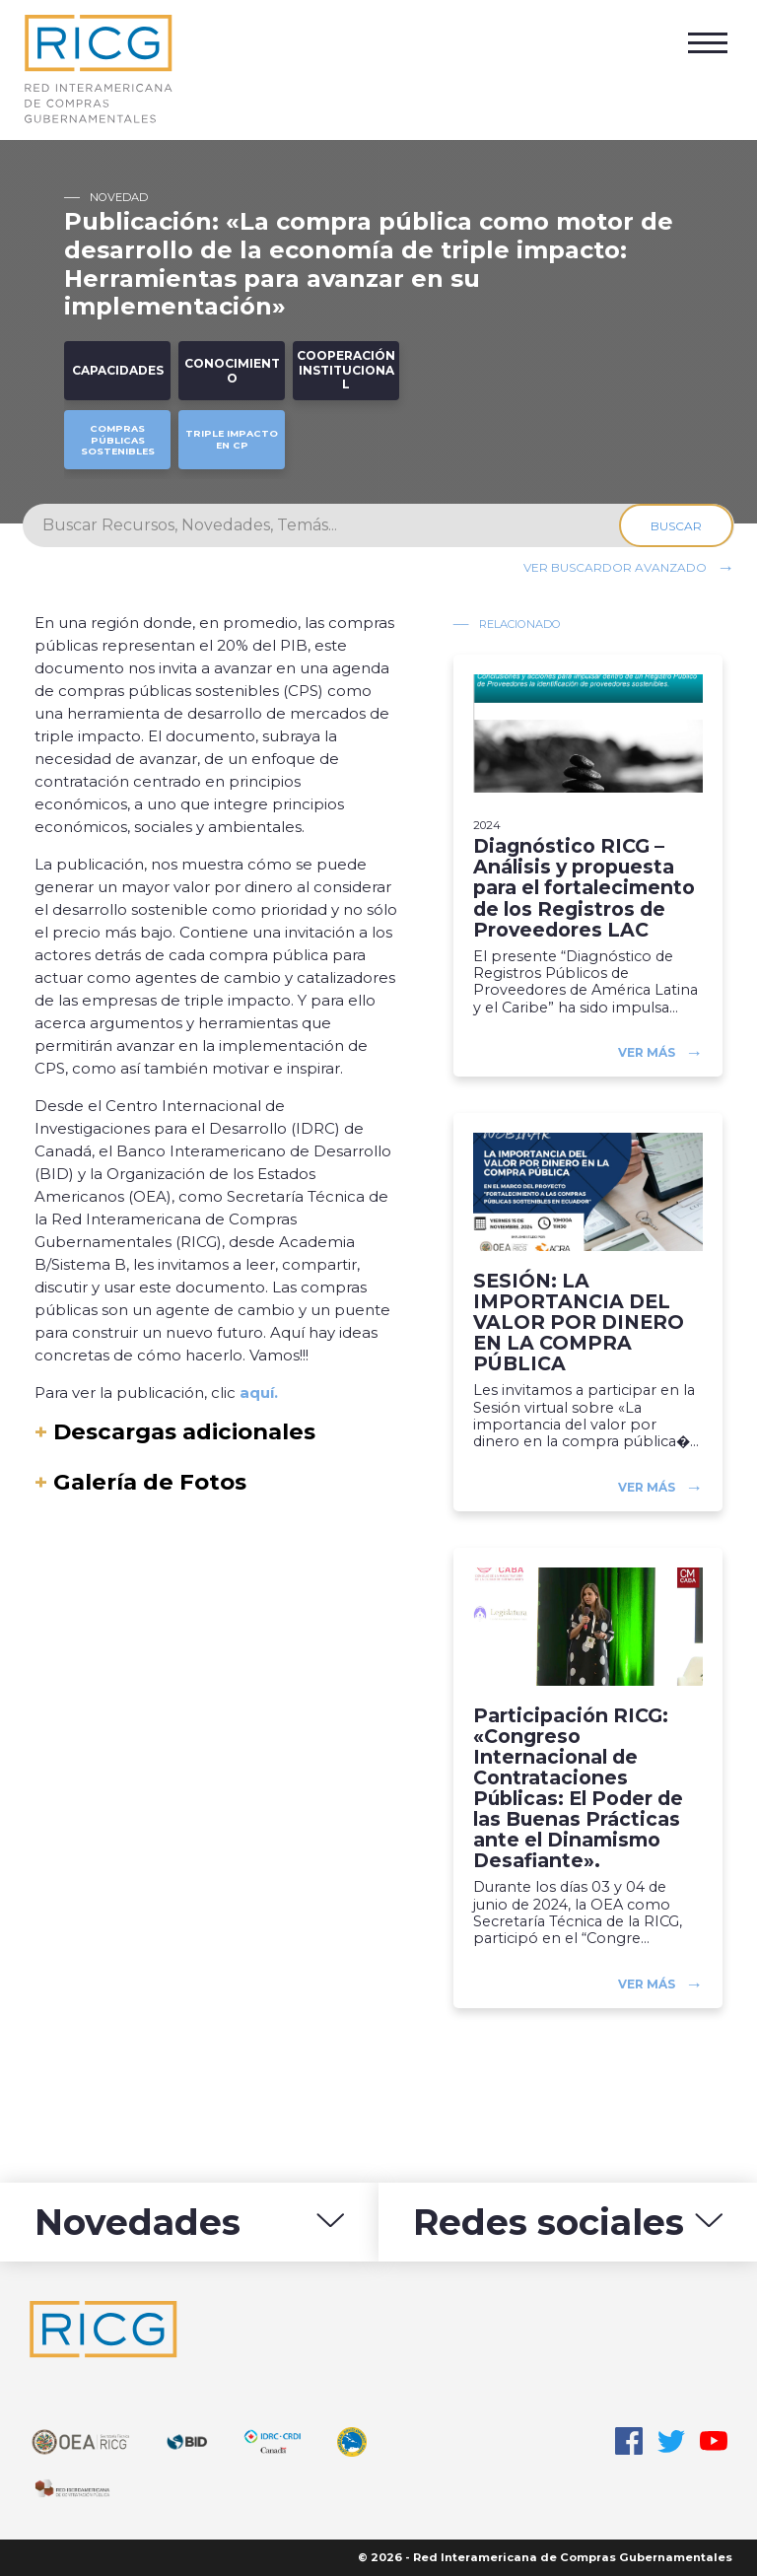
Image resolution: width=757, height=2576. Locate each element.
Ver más (646, 1052)
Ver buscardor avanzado (615, 567)
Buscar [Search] (677, 526)
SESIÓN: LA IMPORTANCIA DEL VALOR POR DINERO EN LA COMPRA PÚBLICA (578, 1323)
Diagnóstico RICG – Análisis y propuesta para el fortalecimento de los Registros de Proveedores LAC (584, 888)
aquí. (259, 1392)
